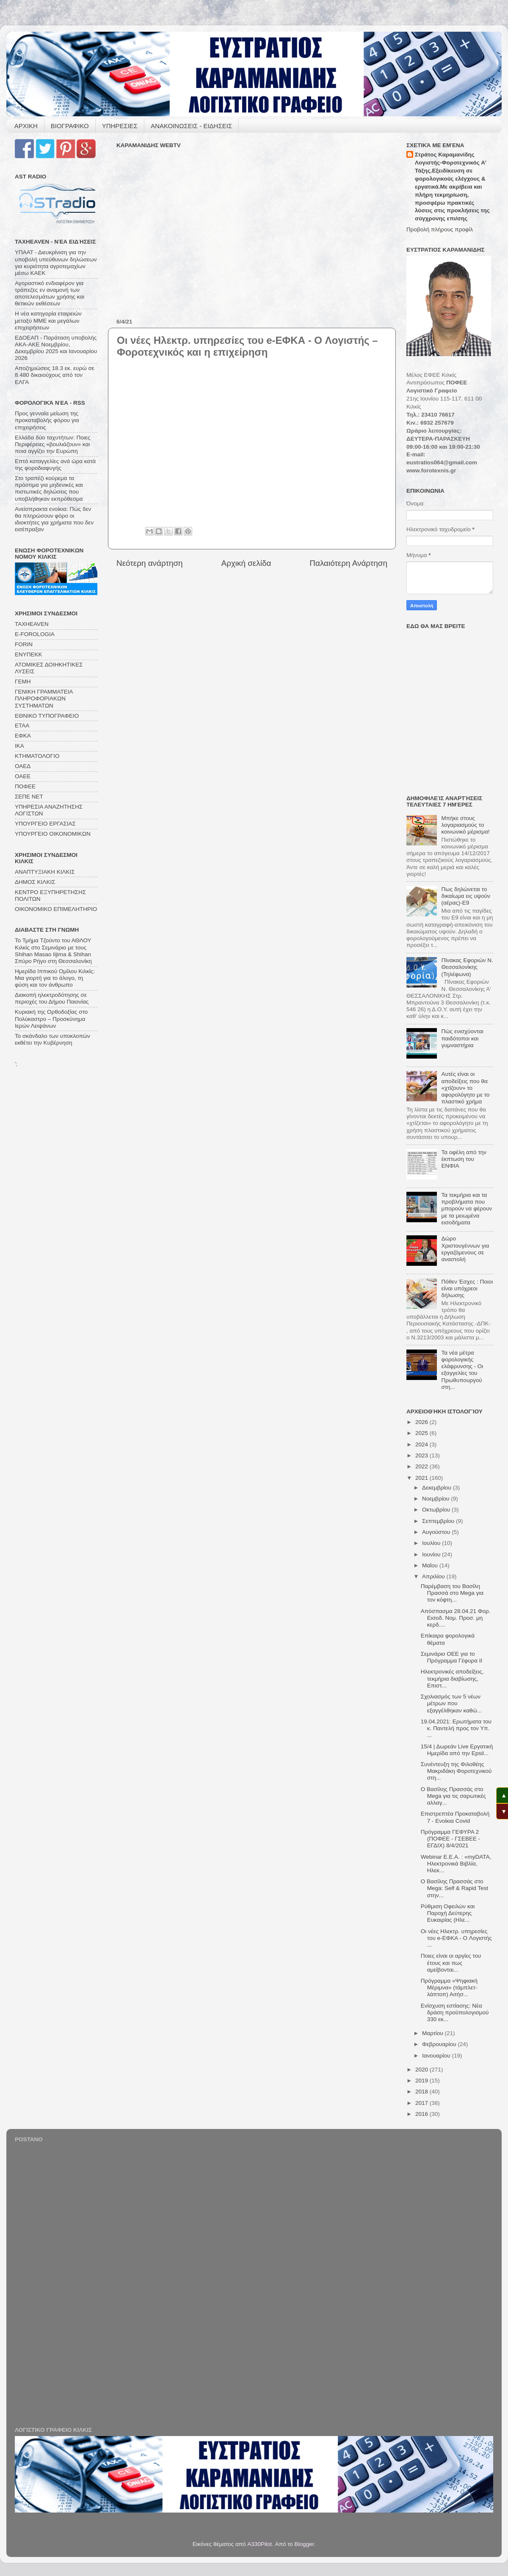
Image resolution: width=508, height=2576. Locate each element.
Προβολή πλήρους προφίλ (439, 229)
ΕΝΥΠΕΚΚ (28, 654)
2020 (422, 2069)
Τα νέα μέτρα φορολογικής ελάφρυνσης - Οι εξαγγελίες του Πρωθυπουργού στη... (462, 1370)
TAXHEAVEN (32, 624)
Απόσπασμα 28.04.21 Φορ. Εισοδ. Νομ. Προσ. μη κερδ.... (456, 1618)
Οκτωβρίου (437, 1509)
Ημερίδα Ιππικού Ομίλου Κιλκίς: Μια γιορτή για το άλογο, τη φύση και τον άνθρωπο (55, 978)
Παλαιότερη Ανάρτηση (348, 563)
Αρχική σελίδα (246, 563)
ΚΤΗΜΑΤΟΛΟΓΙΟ (37, 756)
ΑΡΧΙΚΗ (26, 125)
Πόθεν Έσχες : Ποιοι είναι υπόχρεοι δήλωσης (467, 1288)
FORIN (24, 644)
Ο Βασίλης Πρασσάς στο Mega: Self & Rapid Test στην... (455, 1888)
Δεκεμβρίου (437, 1487)
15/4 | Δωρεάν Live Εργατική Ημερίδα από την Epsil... (457, 1749)
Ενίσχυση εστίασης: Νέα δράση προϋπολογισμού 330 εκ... (455, 2012)
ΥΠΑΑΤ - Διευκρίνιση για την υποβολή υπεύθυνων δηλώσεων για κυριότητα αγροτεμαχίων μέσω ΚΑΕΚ (56, 262)
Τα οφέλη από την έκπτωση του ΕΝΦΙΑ (463, 1159)
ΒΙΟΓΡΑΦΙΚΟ (70, 125)
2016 (422, 2114)
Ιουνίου (432, 1554)
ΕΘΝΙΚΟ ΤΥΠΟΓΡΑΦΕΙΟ (47, 716)
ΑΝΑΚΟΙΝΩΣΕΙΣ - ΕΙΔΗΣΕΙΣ (191, 125)
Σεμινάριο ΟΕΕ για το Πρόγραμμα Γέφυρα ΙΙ (452, 1657)
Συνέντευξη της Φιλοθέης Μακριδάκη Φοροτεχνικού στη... (456, 1771)
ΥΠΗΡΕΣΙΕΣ (120, 125)
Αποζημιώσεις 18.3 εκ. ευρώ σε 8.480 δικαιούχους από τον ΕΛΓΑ (54, 375)
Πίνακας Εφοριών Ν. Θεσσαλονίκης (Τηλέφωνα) (467, 967)
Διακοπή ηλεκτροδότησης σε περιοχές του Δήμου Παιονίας (52, 998)
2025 (422, 1433)
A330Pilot (259, 2544)
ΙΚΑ (19, 746)
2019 (422, 2080)
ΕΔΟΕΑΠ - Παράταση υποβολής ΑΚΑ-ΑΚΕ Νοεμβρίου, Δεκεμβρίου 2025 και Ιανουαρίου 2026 (56, 348)
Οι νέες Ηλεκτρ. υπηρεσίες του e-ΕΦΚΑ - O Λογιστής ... (456, 1938)
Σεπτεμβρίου (439, 1521)
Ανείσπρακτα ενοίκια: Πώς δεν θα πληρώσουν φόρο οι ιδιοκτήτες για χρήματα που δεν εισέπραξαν (54, 519)
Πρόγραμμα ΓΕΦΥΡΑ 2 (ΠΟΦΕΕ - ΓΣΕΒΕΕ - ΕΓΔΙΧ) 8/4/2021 (450, 1839)
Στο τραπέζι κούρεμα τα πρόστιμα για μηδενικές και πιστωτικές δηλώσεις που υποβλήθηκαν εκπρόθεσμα (49, 488)
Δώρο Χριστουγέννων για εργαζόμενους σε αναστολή (465, 1248)
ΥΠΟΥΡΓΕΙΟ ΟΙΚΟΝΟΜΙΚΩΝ (53, 834)
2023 (422, 1455)
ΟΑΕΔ (22, 766)
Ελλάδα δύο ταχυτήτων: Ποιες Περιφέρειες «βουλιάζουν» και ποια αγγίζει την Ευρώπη (52, 444)
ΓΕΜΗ (22, 681)
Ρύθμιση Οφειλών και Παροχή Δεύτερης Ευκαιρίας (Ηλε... (448, 1913)
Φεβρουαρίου (440, 2044)
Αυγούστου (437, 1532)
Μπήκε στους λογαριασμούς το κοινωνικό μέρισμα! (465, 825)
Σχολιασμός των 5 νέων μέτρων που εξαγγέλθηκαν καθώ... (451, 1703)
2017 (422, 2103)
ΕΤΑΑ (22, 725)
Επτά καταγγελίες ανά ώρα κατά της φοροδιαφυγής (55, 464)
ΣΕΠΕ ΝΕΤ (29, 796)
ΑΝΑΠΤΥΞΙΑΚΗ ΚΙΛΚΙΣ (45, 872)
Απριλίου (434, 1576)
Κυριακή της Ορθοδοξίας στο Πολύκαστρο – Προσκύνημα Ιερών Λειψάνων (51, 1019)
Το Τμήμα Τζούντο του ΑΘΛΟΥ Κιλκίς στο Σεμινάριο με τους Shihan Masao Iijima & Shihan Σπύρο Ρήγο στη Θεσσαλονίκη (53, 950)
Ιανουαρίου (437, 2055)
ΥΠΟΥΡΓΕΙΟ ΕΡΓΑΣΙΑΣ (45, 823)
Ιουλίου (432, 1543)
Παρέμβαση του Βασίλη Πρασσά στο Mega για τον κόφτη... (452, 1593)
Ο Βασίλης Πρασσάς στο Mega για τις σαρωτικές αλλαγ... (453, 1796)
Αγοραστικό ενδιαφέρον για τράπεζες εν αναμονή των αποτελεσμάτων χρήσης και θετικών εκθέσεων (49, 293)
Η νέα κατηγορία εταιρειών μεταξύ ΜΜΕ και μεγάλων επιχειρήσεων (48, 320)
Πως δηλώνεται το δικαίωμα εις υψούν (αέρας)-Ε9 (465, 896)
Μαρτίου (433, 2033)
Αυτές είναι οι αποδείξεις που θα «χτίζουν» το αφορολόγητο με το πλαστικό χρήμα (465, 1088)
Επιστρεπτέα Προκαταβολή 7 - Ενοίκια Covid (455, 1817)
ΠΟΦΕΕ (25, 786)
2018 (422, 2091)
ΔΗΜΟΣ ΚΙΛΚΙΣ (35, 882)
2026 (422, 1422)
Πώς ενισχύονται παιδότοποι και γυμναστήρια (462, 1038)
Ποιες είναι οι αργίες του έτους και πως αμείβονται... (451, 1962)
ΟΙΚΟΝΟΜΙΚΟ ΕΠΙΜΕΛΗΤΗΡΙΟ (56, 909)
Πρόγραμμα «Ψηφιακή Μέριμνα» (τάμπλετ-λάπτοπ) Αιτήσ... (449, 1987)
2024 (422, 1444)
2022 (422, 1466)
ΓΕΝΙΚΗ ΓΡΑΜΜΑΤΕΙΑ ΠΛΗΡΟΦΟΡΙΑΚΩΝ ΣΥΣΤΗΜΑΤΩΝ (44, 698)
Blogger (304, 2544)
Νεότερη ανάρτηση (149, 563)
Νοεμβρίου (436, 1498)
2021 (422, 1478)
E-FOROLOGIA (35, 634)
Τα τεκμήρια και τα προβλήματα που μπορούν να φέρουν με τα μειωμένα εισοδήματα (466, 1209)
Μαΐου (430, 1565)
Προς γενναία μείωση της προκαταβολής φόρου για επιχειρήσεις (47, 420)
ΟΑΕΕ (22, 776)
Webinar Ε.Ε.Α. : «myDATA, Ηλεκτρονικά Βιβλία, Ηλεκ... (456, 1864)
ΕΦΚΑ (23, 735)
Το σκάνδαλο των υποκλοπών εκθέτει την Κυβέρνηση (52, 1039)
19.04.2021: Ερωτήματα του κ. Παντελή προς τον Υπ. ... (456, 1728)
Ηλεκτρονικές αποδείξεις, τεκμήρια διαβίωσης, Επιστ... (452, 1678)
